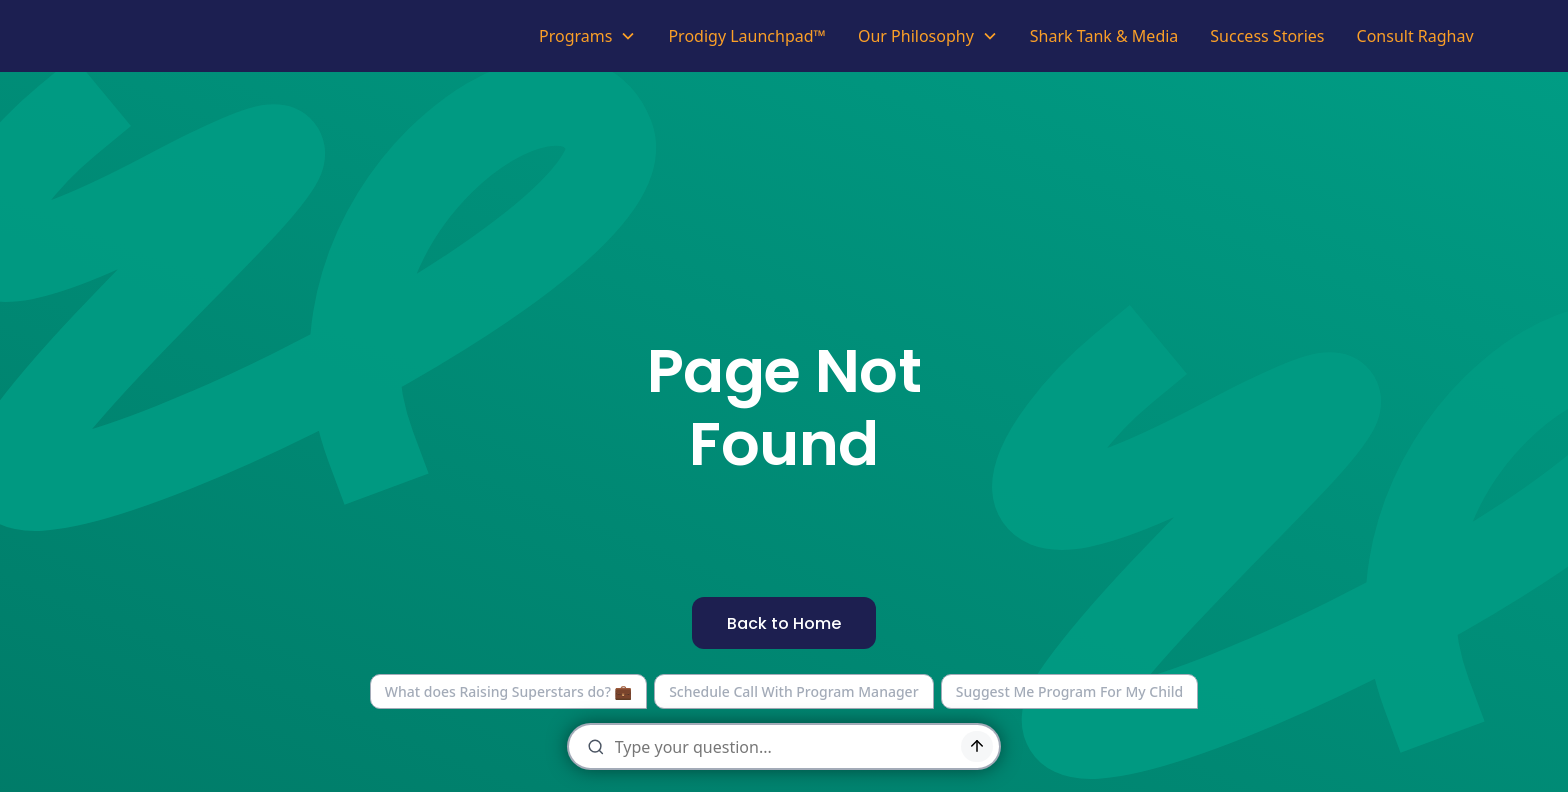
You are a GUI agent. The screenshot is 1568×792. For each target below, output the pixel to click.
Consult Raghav (1415, 36)
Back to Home (784, 623)
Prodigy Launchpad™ (747, 36)
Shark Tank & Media (1104, 36)
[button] (587, 36)
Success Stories (1267, 36)
